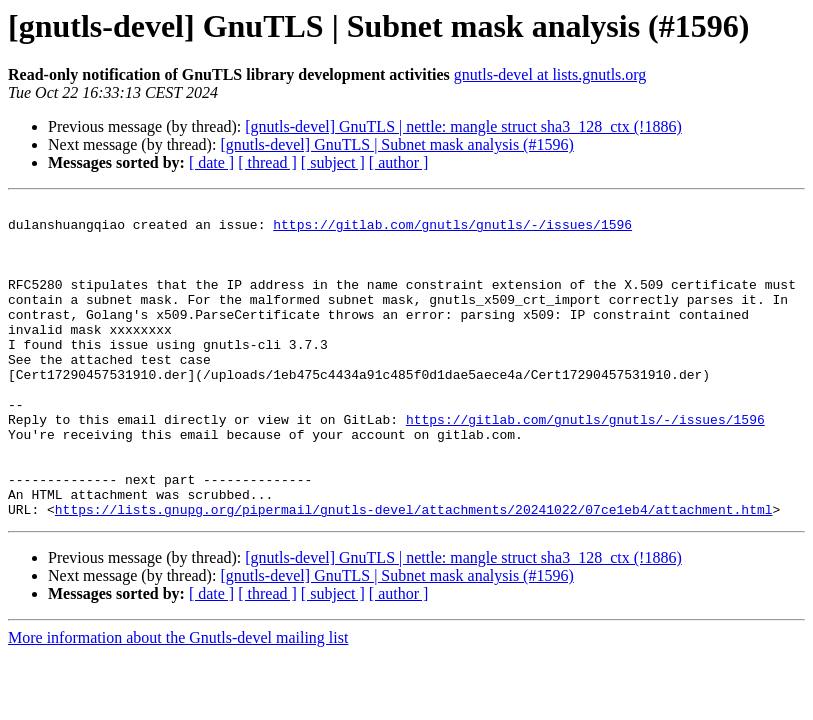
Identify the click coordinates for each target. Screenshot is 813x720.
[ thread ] (267, 162)
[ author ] (399, 162)
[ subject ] (333, 162)
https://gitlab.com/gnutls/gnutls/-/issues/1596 (452, 230)
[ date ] (211, 162)
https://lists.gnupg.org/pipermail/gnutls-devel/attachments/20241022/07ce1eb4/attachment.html (414, 572)
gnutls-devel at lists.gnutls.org (550, 74)
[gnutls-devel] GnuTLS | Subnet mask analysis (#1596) (396, 144)
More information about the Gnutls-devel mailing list (178, 700)
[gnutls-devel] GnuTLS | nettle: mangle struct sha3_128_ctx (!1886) (463, 126)
